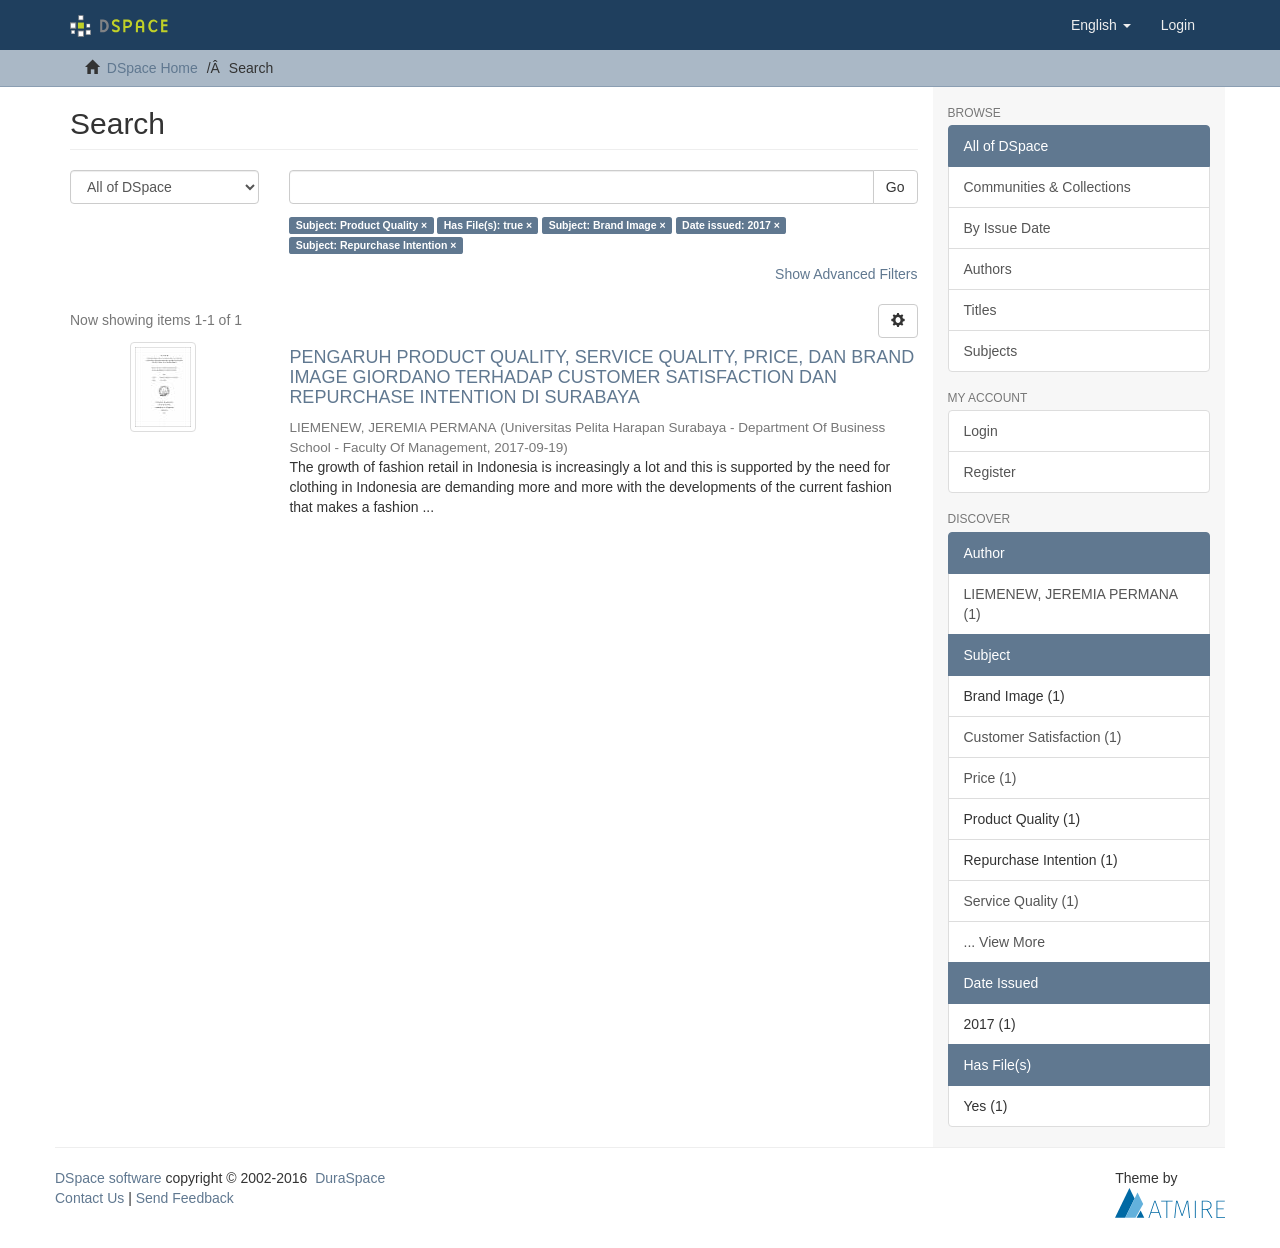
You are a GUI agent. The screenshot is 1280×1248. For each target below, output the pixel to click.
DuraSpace (350, 1178)
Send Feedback (185, 1198)
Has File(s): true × (488, 225)
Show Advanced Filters (846, 274)
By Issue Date (1007, 228)
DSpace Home (152, 68)
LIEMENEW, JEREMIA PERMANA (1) (1071, 604)
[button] (1101, 25)
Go (895, 187)
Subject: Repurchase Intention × (376, 245)
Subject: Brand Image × (607, 225)
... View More (1004, 942)
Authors (988, 269)
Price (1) (990, 778)
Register (990, 472)
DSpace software (108, 1178)
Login (981, 431)
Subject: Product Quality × (362, 225)
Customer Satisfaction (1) (1043, 737)
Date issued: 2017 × (731, 225)
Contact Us (89, 1198)
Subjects (991, 351)
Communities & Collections (1047, 187)
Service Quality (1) (1021, 901)
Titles (980, 310)
